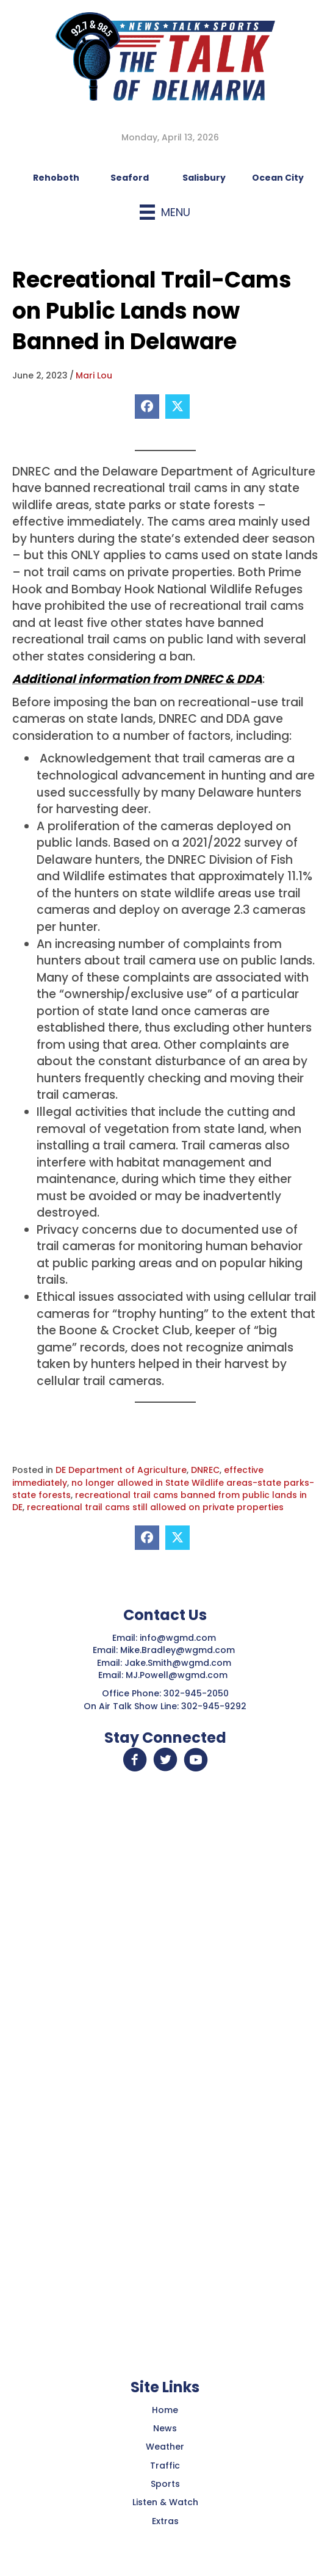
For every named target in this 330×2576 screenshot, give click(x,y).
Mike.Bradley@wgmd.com (177, 1650)
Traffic (165, 2465)
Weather (165, 2446)
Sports (165, 2484)
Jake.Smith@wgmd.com (179, 1663)
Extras (165, 2521)
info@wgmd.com (179, 1638)
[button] (135, 1760)
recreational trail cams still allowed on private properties (155, 1507)
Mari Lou (94, 375)
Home (165, 2410)
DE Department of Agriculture (121, 1470)
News (165, 2428)
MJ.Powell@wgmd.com (179, 1675)
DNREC (205, 1470)
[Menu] (165, 212)
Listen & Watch (165, 2502)
